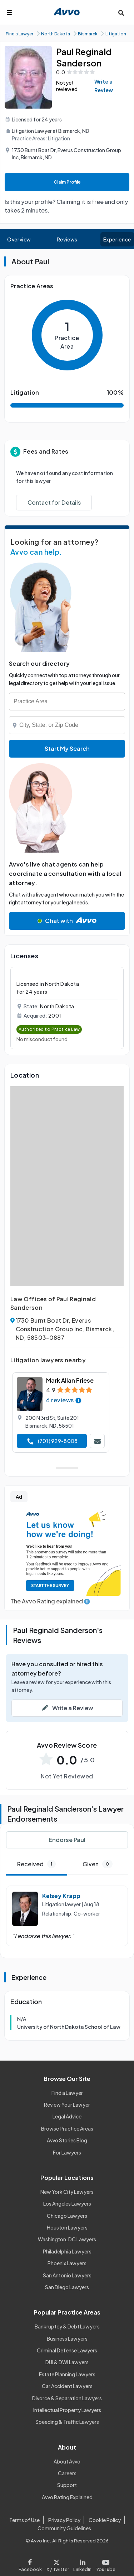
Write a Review (103, 85)
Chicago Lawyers (67, 2215)
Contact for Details (54, 502)
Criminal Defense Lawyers (67, 2350)
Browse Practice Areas (67, 2128)
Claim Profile (67, 182)
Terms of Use (24, 2520)
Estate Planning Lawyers (67, 2374)
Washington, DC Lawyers (67, 2239)
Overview (19, 239)
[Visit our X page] (57, 2563)
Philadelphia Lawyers (67, 2251)
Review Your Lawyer (67, 2104)
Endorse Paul (67, 1839)
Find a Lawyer (67, 2093)
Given (98, 1864)
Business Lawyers (67, 2338)
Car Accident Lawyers (67, 2386)
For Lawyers (67, 2152)
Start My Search (67, 748)
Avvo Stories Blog (67, 2140)
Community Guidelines (64, 2528)
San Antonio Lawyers (67, 2275)
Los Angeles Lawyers (67, 2203)
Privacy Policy (64, 2520)
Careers (67, 2473)
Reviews (67, 239)
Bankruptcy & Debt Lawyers (67, 2326)
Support (67, 2485)
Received (36, 1864)
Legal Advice (67, 2116)
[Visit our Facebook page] (31, 2563)
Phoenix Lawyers (67, 2263)
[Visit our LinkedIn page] (82, 2563)
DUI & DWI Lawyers (67, 2362)
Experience (117, 239)
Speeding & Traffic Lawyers (67, 2421)
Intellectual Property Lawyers (67, 2410)
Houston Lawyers (67, 2227)
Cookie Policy (105, 2520)
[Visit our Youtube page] (104, 2563)
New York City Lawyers (67, 2191)
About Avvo (67, 2461)
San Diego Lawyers (67, 2287)
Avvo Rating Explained (67, 2497)
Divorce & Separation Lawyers (67, 2398)
